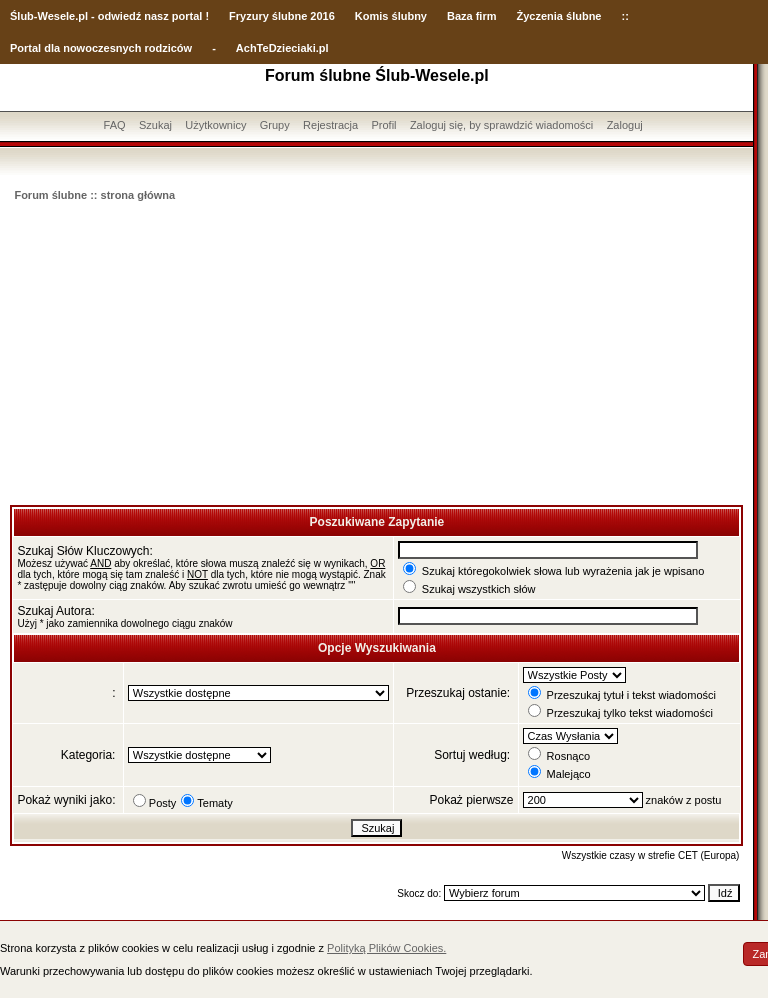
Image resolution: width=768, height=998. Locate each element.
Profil (383, 125)
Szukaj (155, 125)
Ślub (22, 16)
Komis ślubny (391, 16)
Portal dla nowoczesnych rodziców (101, 48)
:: (624, 16)
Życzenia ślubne (559, 16)
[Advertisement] (376, 355)
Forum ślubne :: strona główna (94, 195)
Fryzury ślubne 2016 (282, 16)
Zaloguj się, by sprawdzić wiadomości (501, 125)
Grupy (275, 125)
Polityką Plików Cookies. (386, 948)
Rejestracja (330, 125)
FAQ (115, 125)
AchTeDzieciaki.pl (282, 48)
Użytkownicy (215, 125)
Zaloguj (625, 125)
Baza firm (472, 16)
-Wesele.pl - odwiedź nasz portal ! (121, 16)
